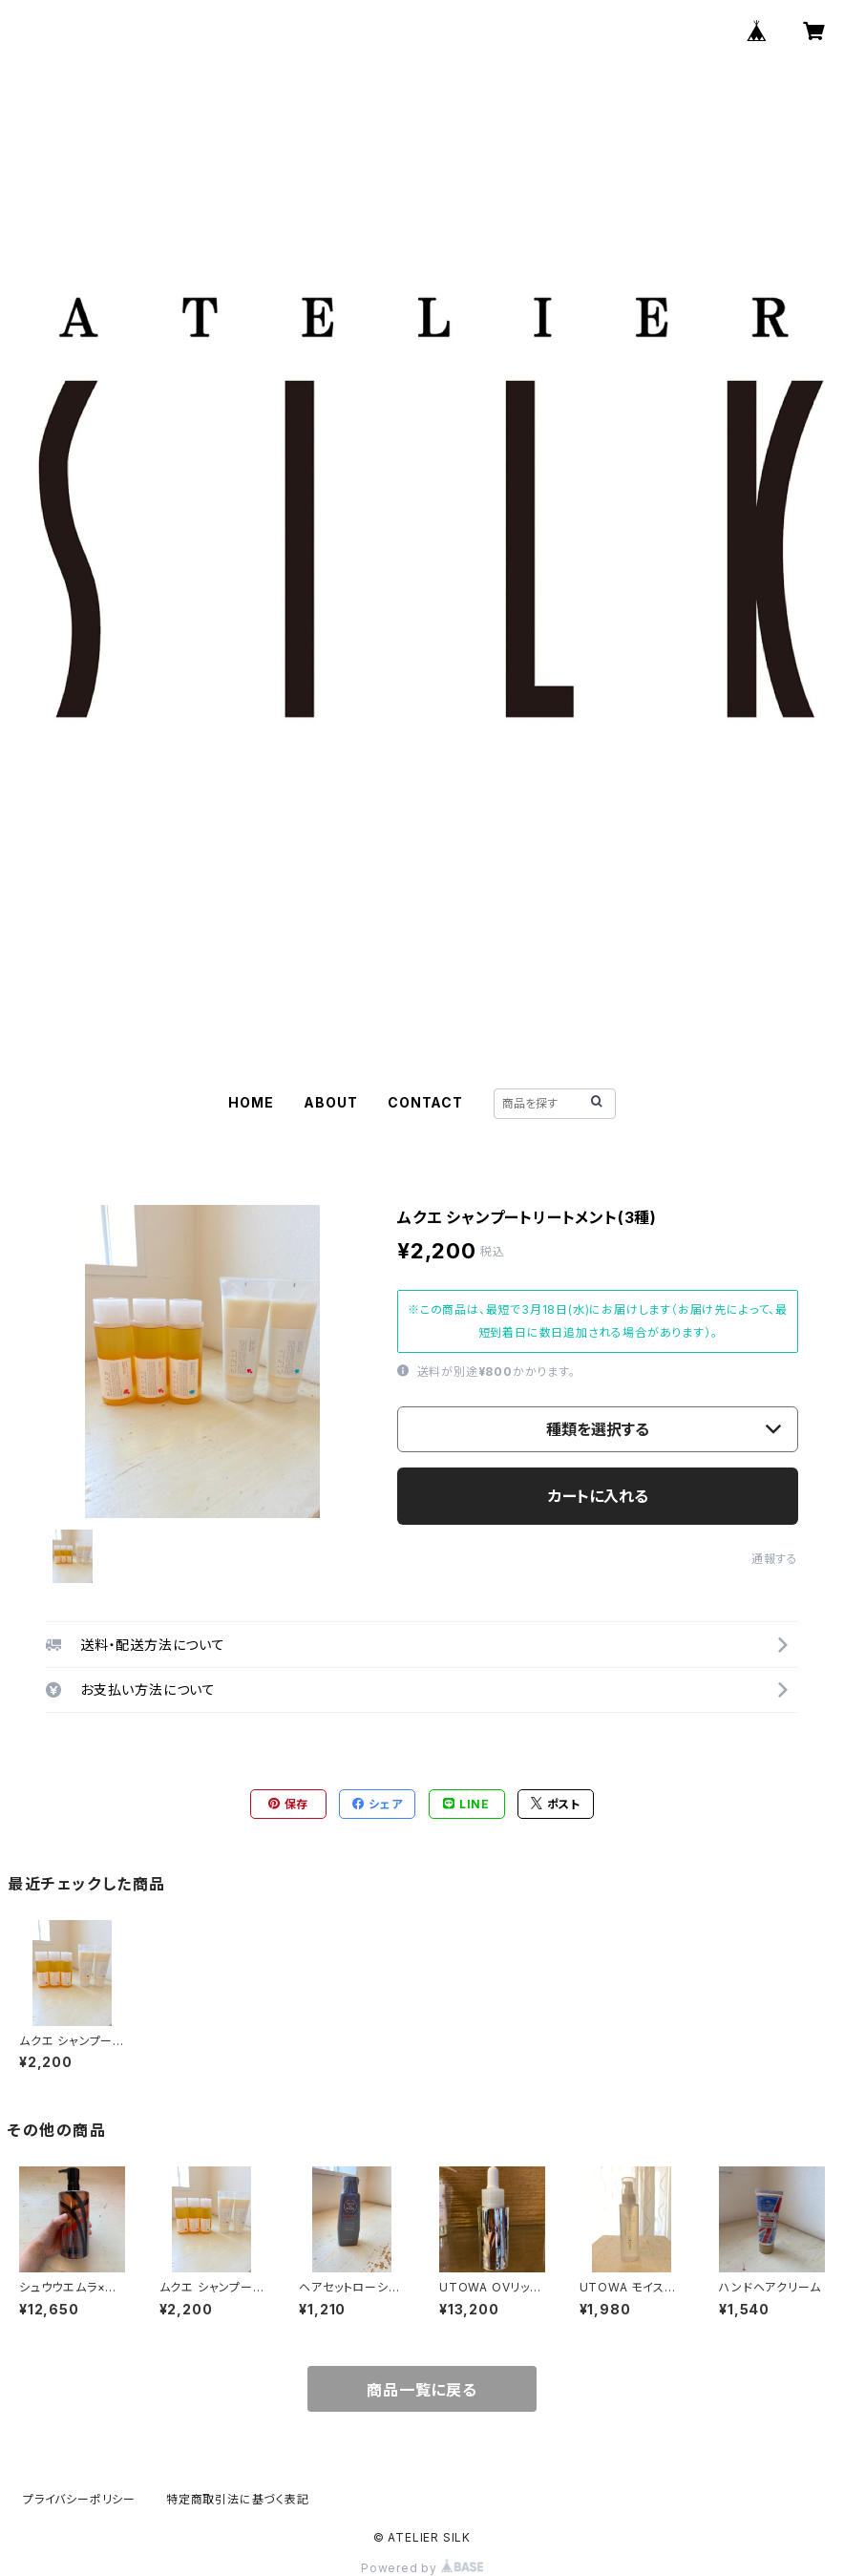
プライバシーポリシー (79, 2499)
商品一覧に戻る (422, 2389)
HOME (250, 1102)
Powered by (422, 2568)
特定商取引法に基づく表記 (237, 2499)
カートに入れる (598, 1496)
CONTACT (425, 1102)
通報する (774, 1559)
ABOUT (330, 1102)
